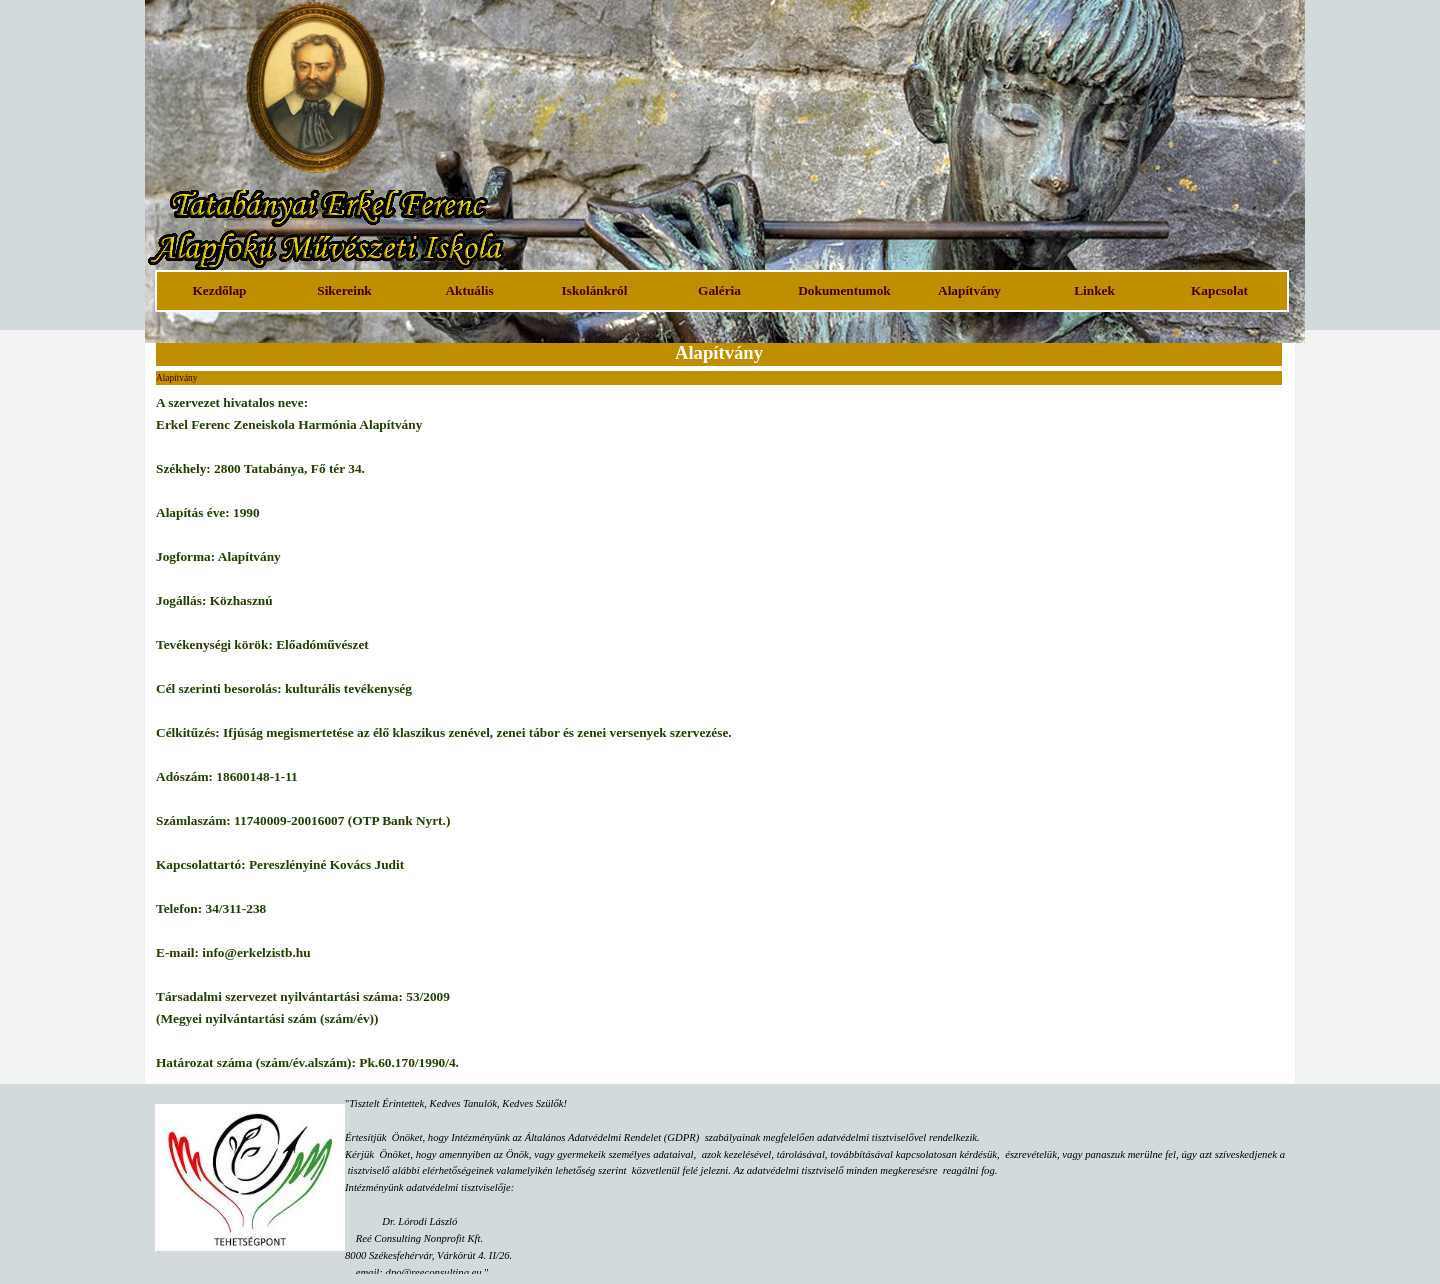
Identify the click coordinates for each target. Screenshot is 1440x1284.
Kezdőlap (219, 290)
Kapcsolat (1219, 290)
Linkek (1094, 290)
